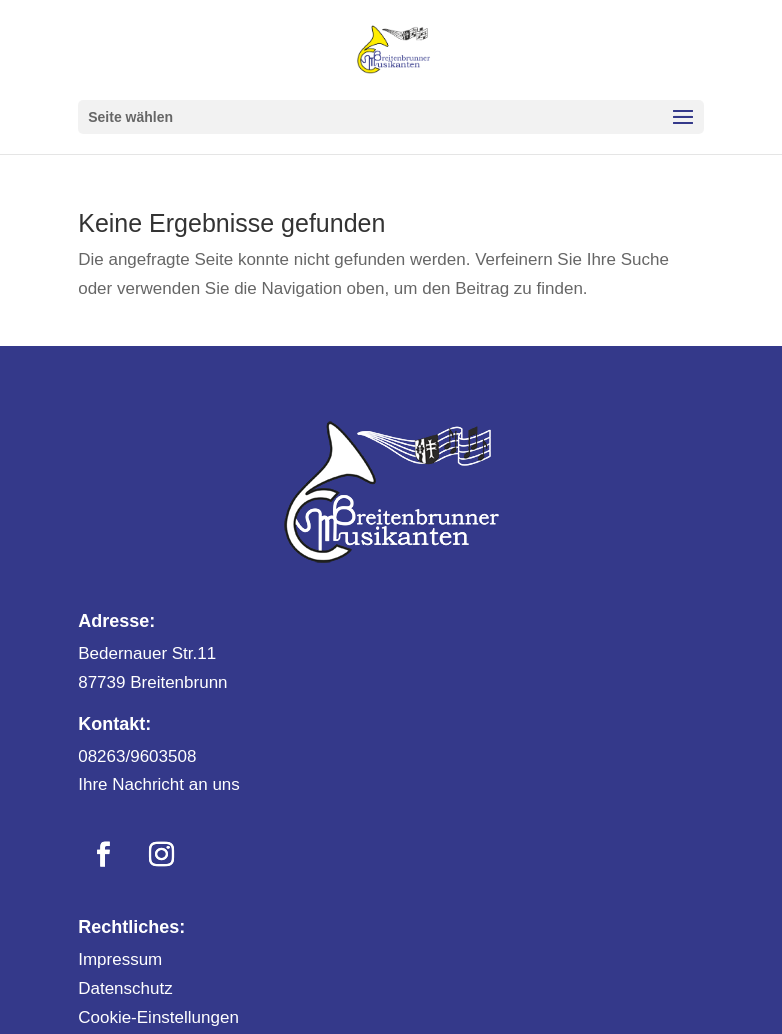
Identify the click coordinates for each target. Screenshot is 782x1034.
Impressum (120, 959)
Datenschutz (125, 988)
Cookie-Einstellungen (158, 1017)
